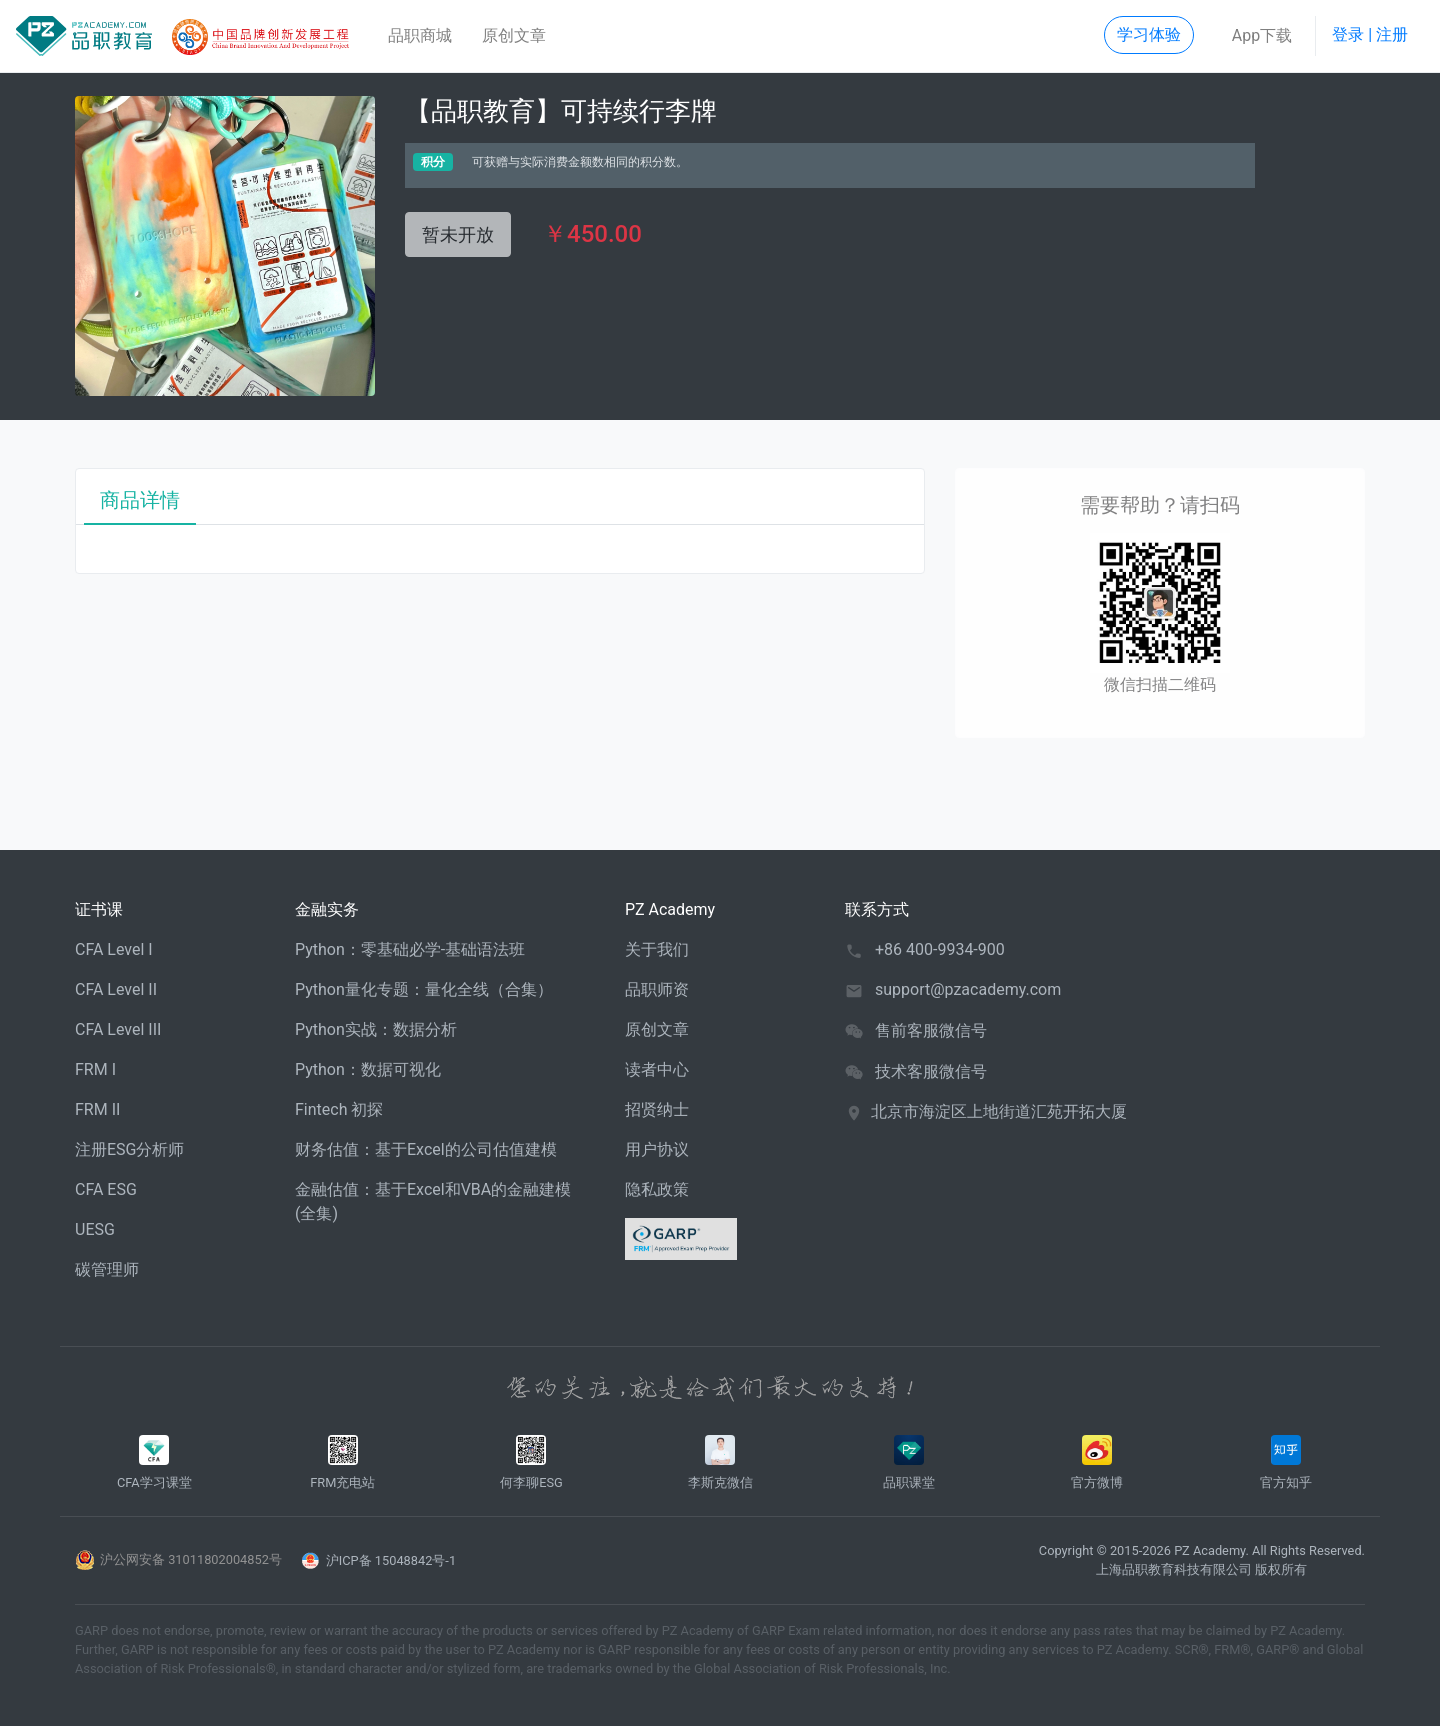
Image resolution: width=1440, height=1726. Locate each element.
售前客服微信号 (931, 1030)
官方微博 (1097, 1462)
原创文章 (514, 35)
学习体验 (1149, 34)
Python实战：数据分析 (376, 1029)
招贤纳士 (657, 1109)
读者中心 (657, 1069)
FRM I (95, 1069)
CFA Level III (118, 1029)
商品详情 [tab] (140, 500)
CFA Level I (114, 949)
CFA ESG (106, 1189)
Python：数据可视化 (368, 1069)
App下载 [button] (1262, 35)
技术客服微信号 (931, 1071)
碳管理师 (107, 1269)
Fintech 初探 (339, 1109)
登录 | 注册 (1370, 34)
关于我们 (657, 949)
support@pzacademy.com (968, 989)
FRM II (97, 1109)
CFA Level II (116, 989)
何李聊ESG (531, 1462)
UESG (95, 1229)
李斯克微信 (720, 1462)
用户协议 (657, 1149)
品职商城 (420, 35)
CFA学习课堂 (154, 1462)
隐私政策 (657, 1189)
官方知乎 (1285, 1462)
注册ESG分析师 (130, 1149)
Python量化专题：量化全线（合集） (424, 989)
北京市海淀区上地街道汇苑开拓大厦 (999, 1111)
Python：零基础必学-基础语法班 (410, 949)
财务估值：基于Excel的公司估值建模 (426, 1149)
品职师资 (657, 989)
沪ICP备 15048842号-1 (391, 1560)
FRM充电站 (342, 1462)
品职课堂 (909, 1462)
